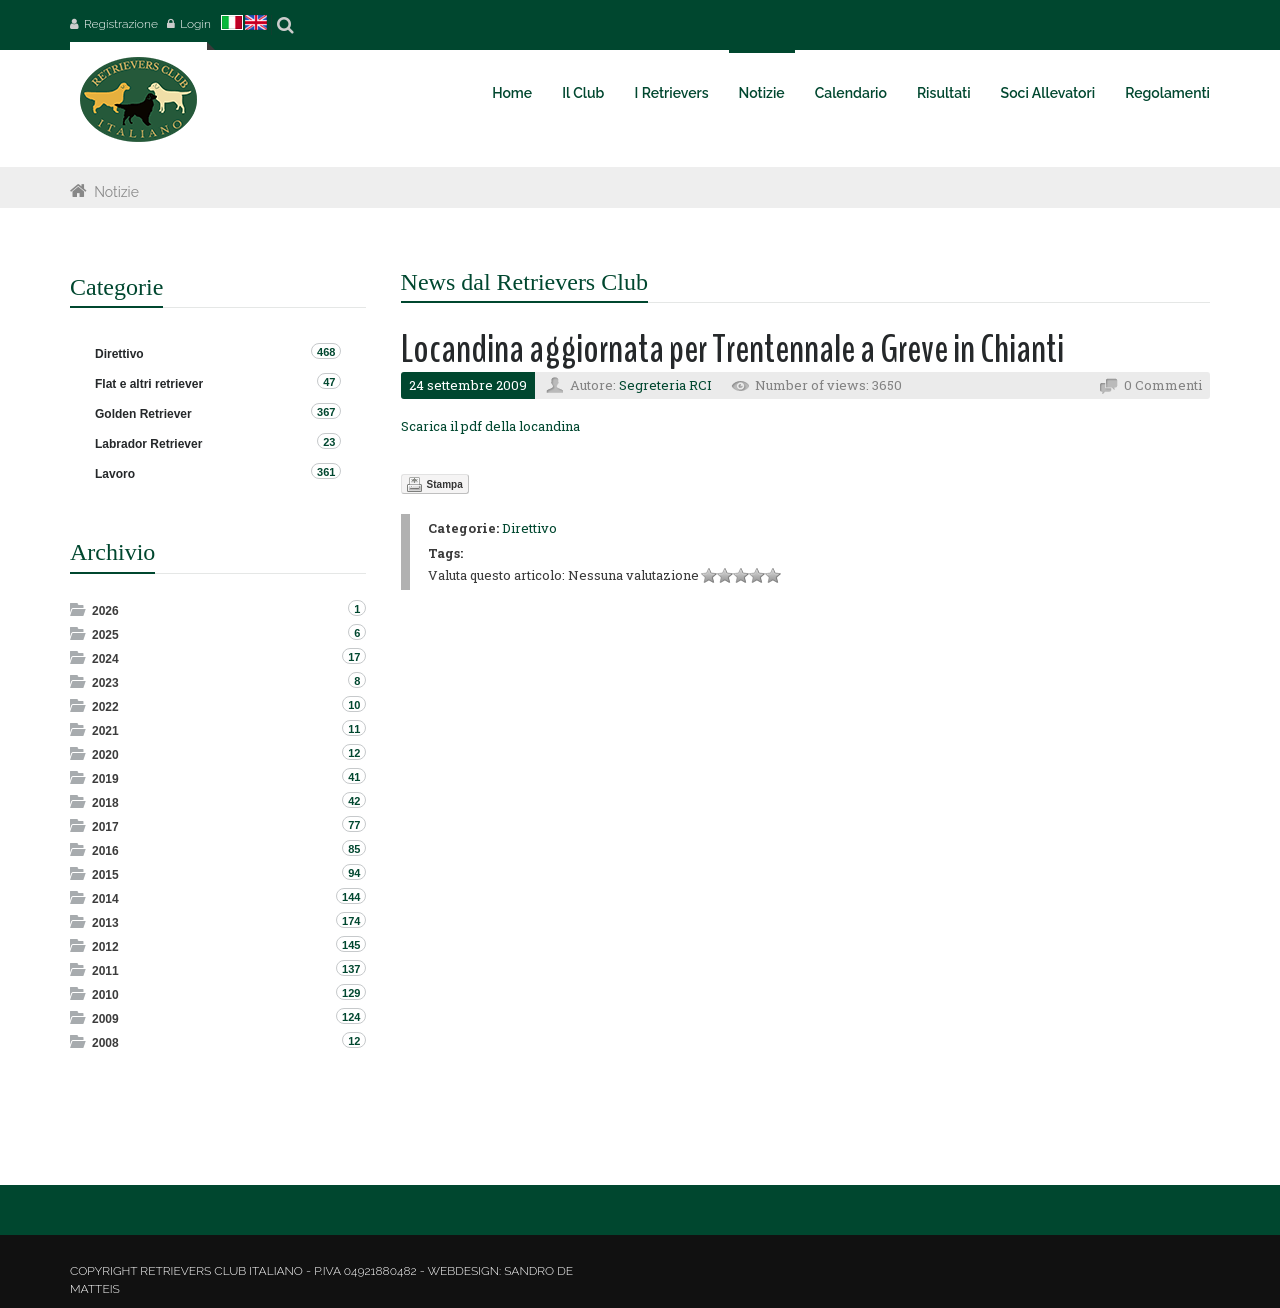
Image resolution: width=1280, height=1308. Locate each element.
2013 (105, 923)
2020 (105, 755)
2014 (105, 899)
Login (195, 24)
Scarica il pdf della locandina (490, 426)
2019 (105, 779)
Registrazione (121, 24)
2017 (105, 827)
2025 (105, 635)
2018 (105, 803)
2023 (105, 683)
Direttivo (529, 528)
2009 (105, 1019)
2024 (105, 659)
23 (329, 442)
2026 (105, 611)
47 (329, 382)
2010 (105, 995)
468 (326, 352)
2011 (105, 971)
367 (326, 412)
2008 (105, 1043)
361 (326, 472)
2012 (105, 947)
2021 (105, 731)
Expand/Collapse (79, 609)
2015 (105, 875)
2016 (105, 851)
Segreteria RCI (665, 385)
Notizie (116, 192)
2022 (105, 707)
